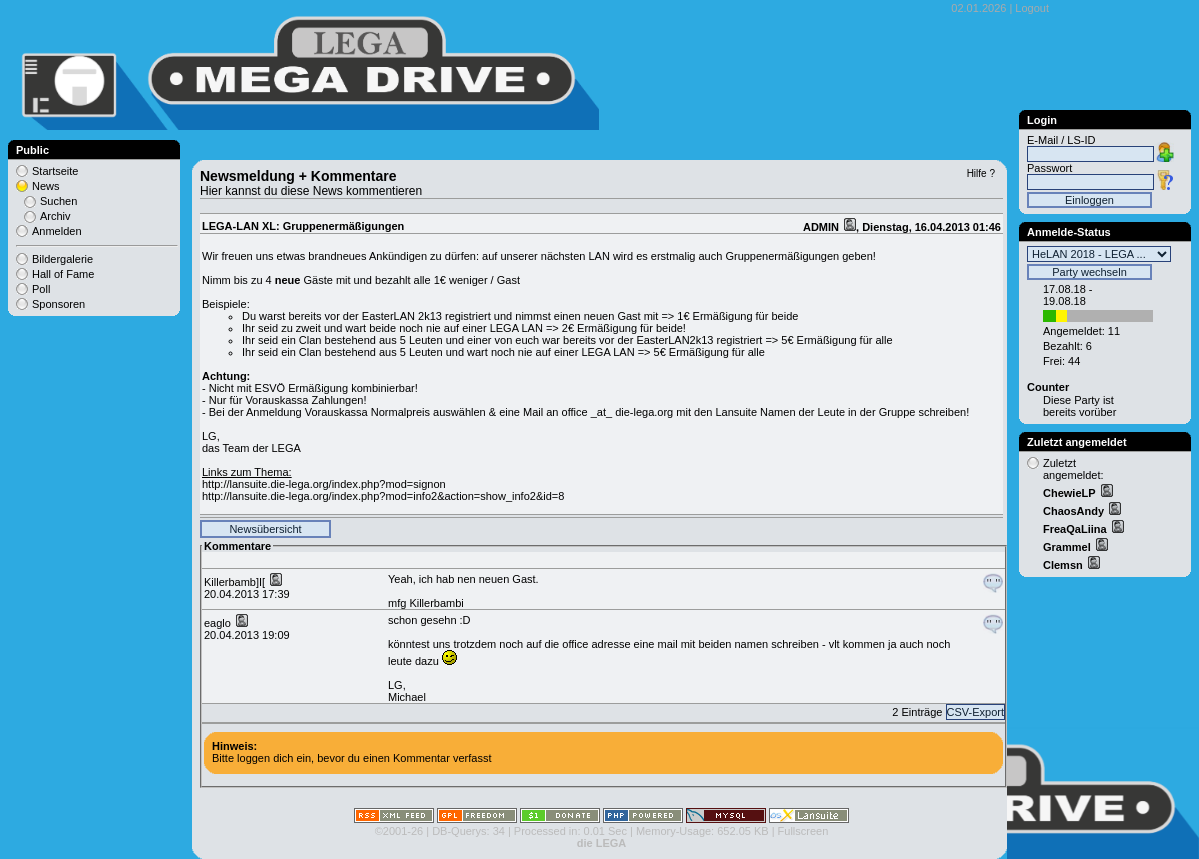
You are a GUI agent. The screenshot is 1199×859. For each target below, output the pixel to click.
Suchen (58, 201)
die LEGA (602, 843)
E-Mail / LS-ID (1061, 140)
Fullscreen (803, 831)
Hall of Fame (63, 274)
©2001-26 (399, 831)
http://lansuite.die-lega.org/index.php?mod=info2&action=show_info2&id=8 (383, 496)
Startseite (55, 171)
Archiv (55, 216)
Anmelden (57, 231)
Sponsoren (58, 304)
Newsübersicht (265, 529)
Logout (1032, 8)
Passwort (1049, 168)
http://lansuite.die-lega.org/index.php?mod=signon (324, 484)
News (46, 186)
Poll (41, 289)
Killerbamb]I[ (236, 582)
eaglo (219, 623)
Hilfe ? (981, 173)
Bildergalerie (62, 259)
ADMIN (822, 227)
